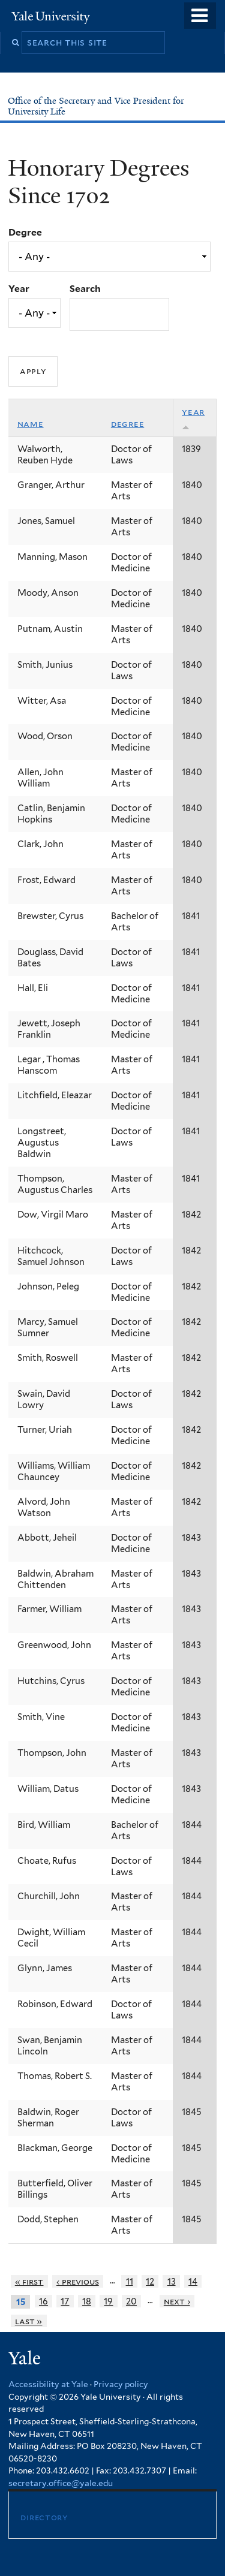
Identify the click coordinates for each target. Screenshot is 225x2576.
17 (65, 2301)
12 (150, 2281)
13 (171, 2281)
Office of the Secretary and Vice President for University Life (96, 106)
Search (85, 288)
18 (86, 2301)
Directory (43, 2517)
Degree (25, 232)
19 (108, 2301)
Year (18, 288)
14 (192, 2281)
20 (131, 2301)
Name (30, 423)
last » (29, 2321)
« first (29, 2281)
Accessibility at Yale (48, 2384)
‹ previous (77, 2281)
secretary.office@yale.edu (60, 2483)
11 (129, 2281)
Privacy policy (121, 2384)
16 (43, 2301)
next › (177, 2301)
